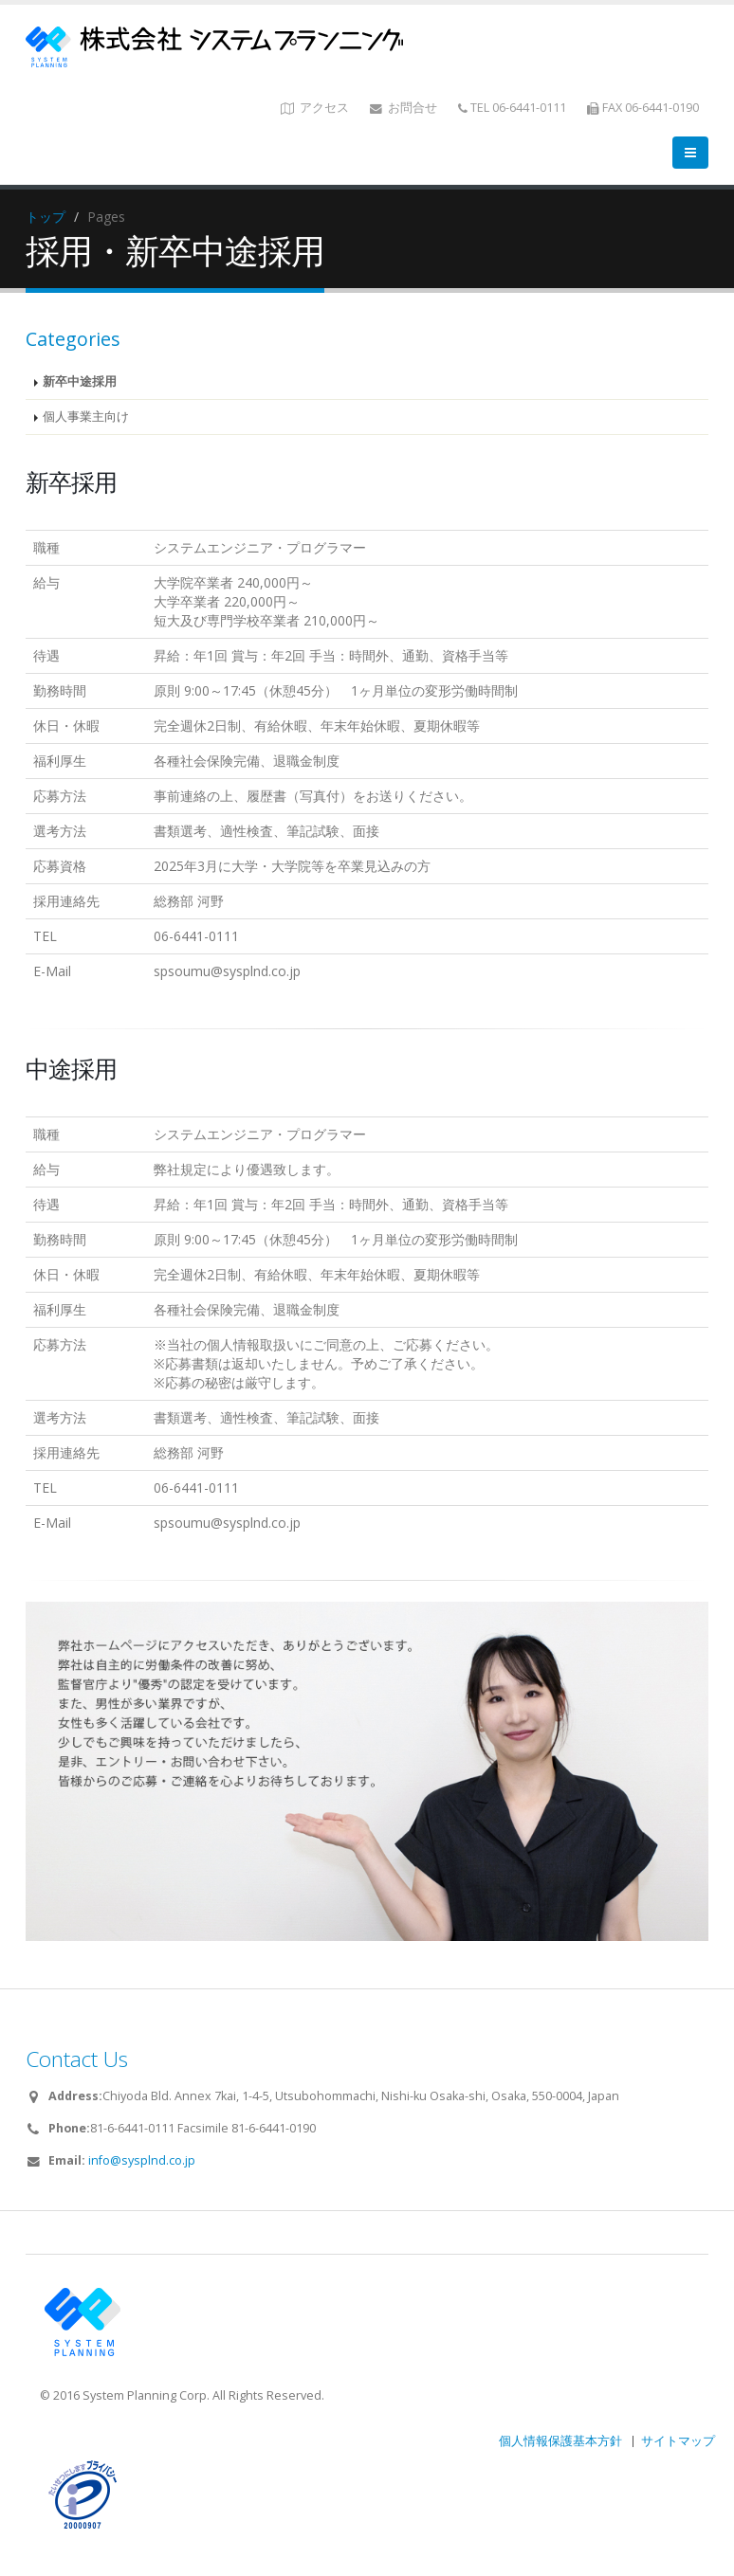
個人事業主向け (86, 416)
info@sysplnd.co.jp (141, 2160)
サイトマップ (678, 2441)
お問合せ (403, 108)
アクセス (315, 108)
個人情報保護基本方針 (560, 2441)
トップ (45, 217)
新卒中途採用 (80, 381)
